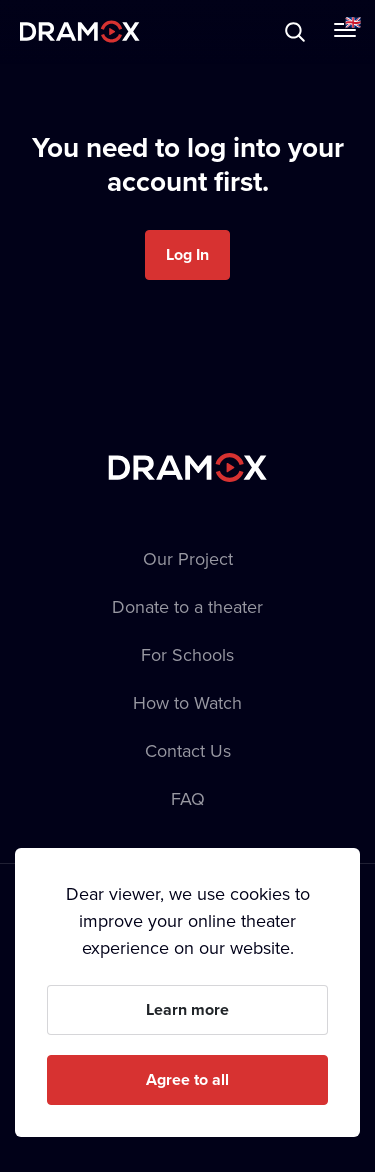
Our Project (188, 558)
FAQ (188, 798)
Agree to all (187, 1079)
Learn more (187, 1009)
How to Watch (187, 702)
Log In (187, 254)
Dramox (80, 31)
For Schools (187, 654)
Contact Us (188, 750)
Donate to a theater (187, 606)
